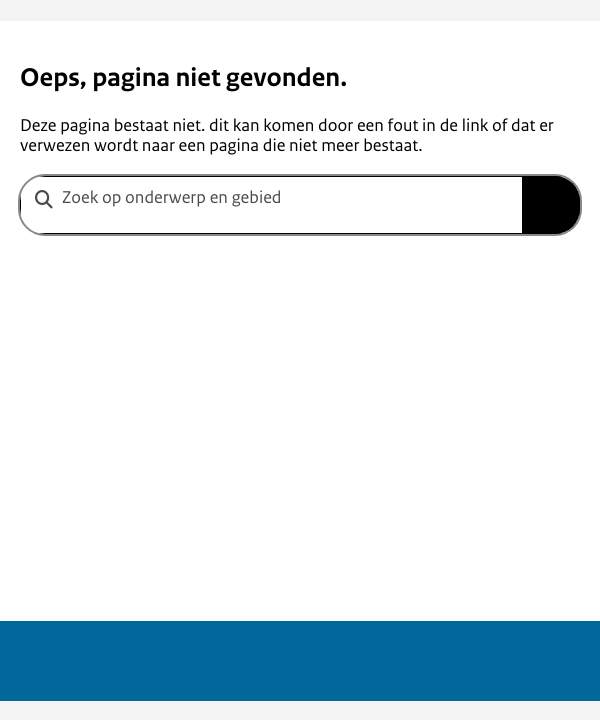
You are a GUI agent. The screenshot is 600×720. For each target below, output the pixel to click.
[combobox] (271, 205)
